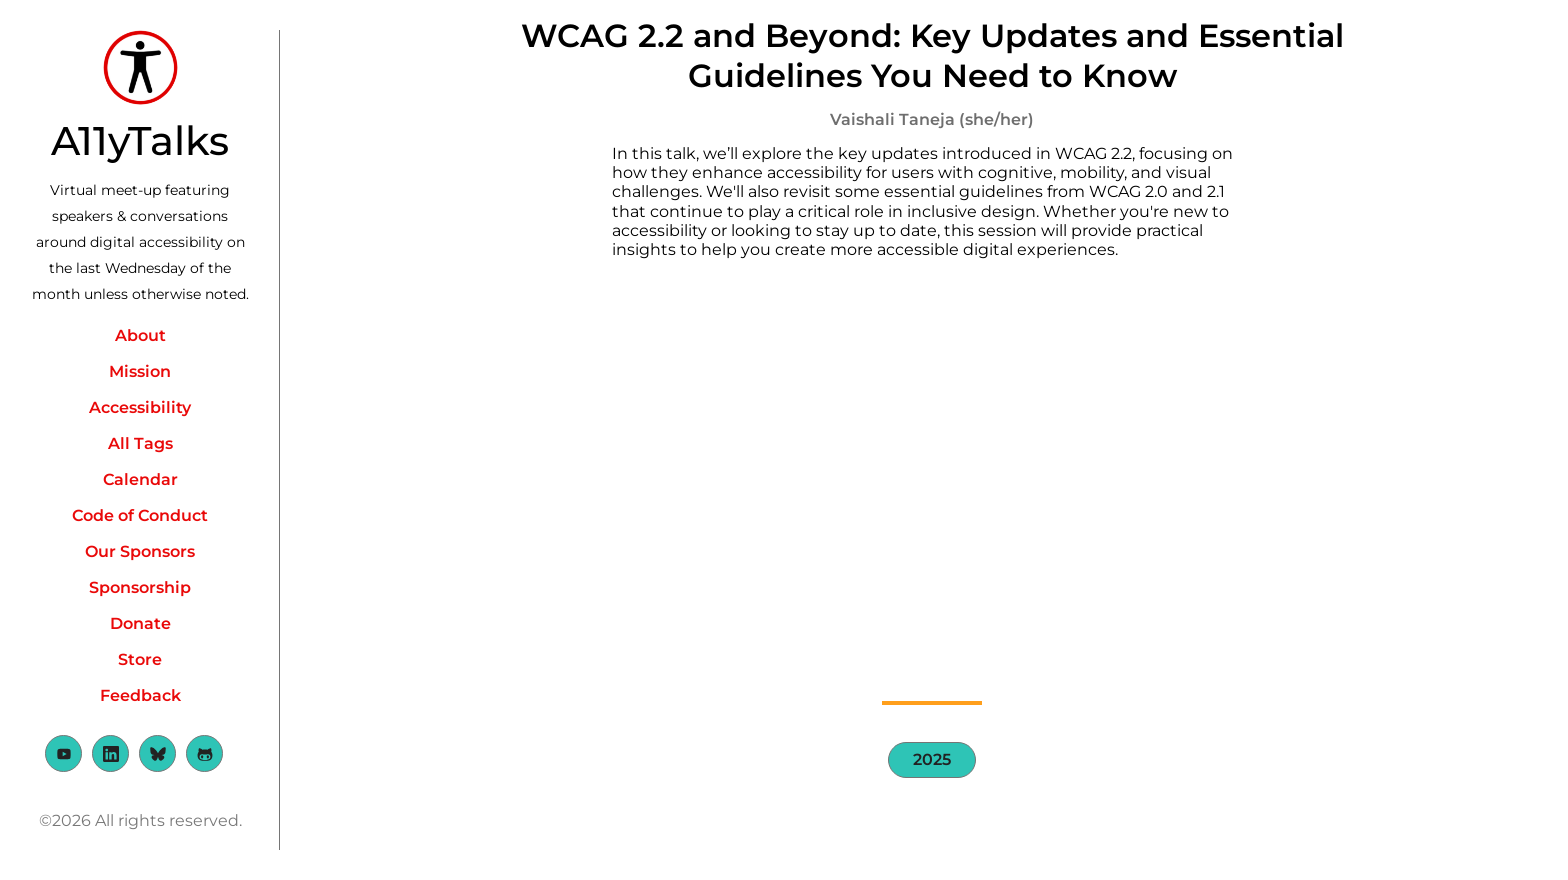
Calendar (140, 479)
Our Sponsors (140, 551)
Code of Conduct (140, 515)
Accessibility (140, 407)
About (140, 335)
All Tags (140, 443)
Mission (140, 371)
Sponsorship (140, 587)
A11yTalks (140, 140)
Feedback (140, 695)
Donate (140, 623)
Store (140, 659)
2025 (932, 759)
